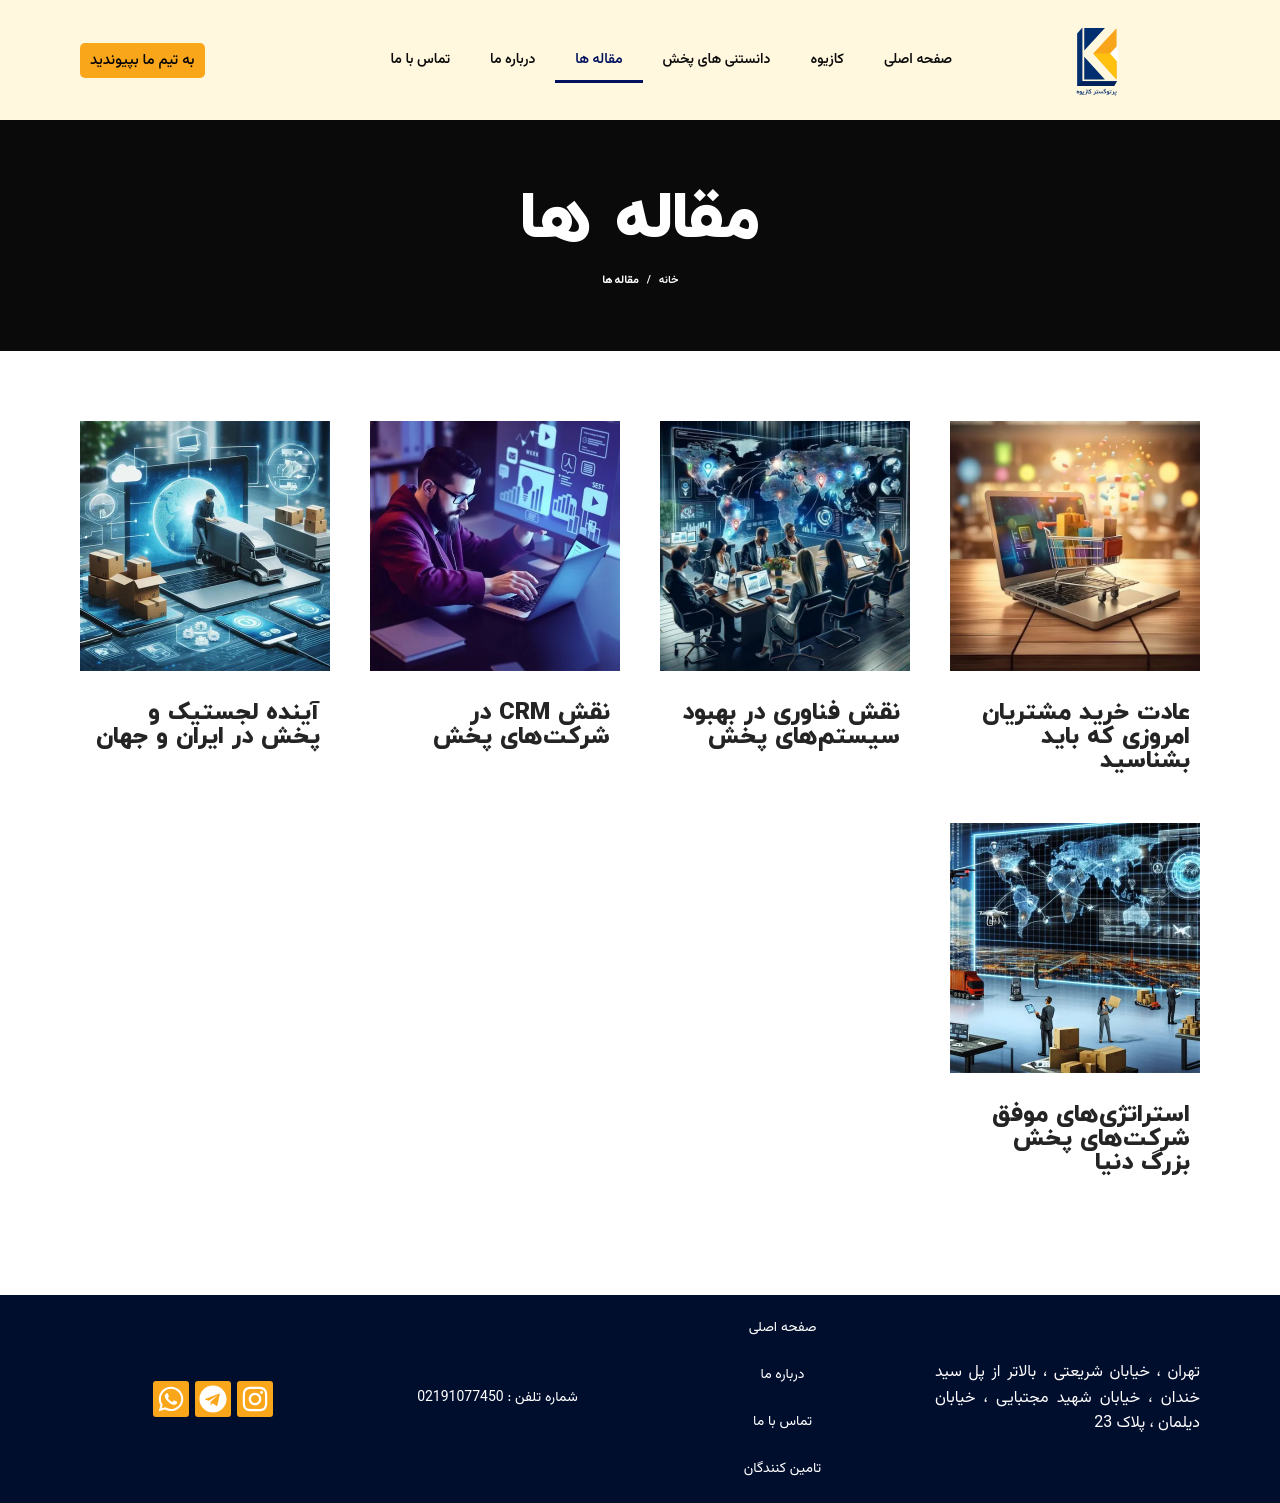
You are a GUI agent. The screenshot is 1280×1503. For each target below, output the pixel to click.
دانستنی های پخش (717, 60)
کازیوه (826, 60)
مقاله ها (598, 60)
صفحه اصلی (918, 60)
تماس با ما (421, 60)
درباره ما (512, 60)
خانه (669, 281)
